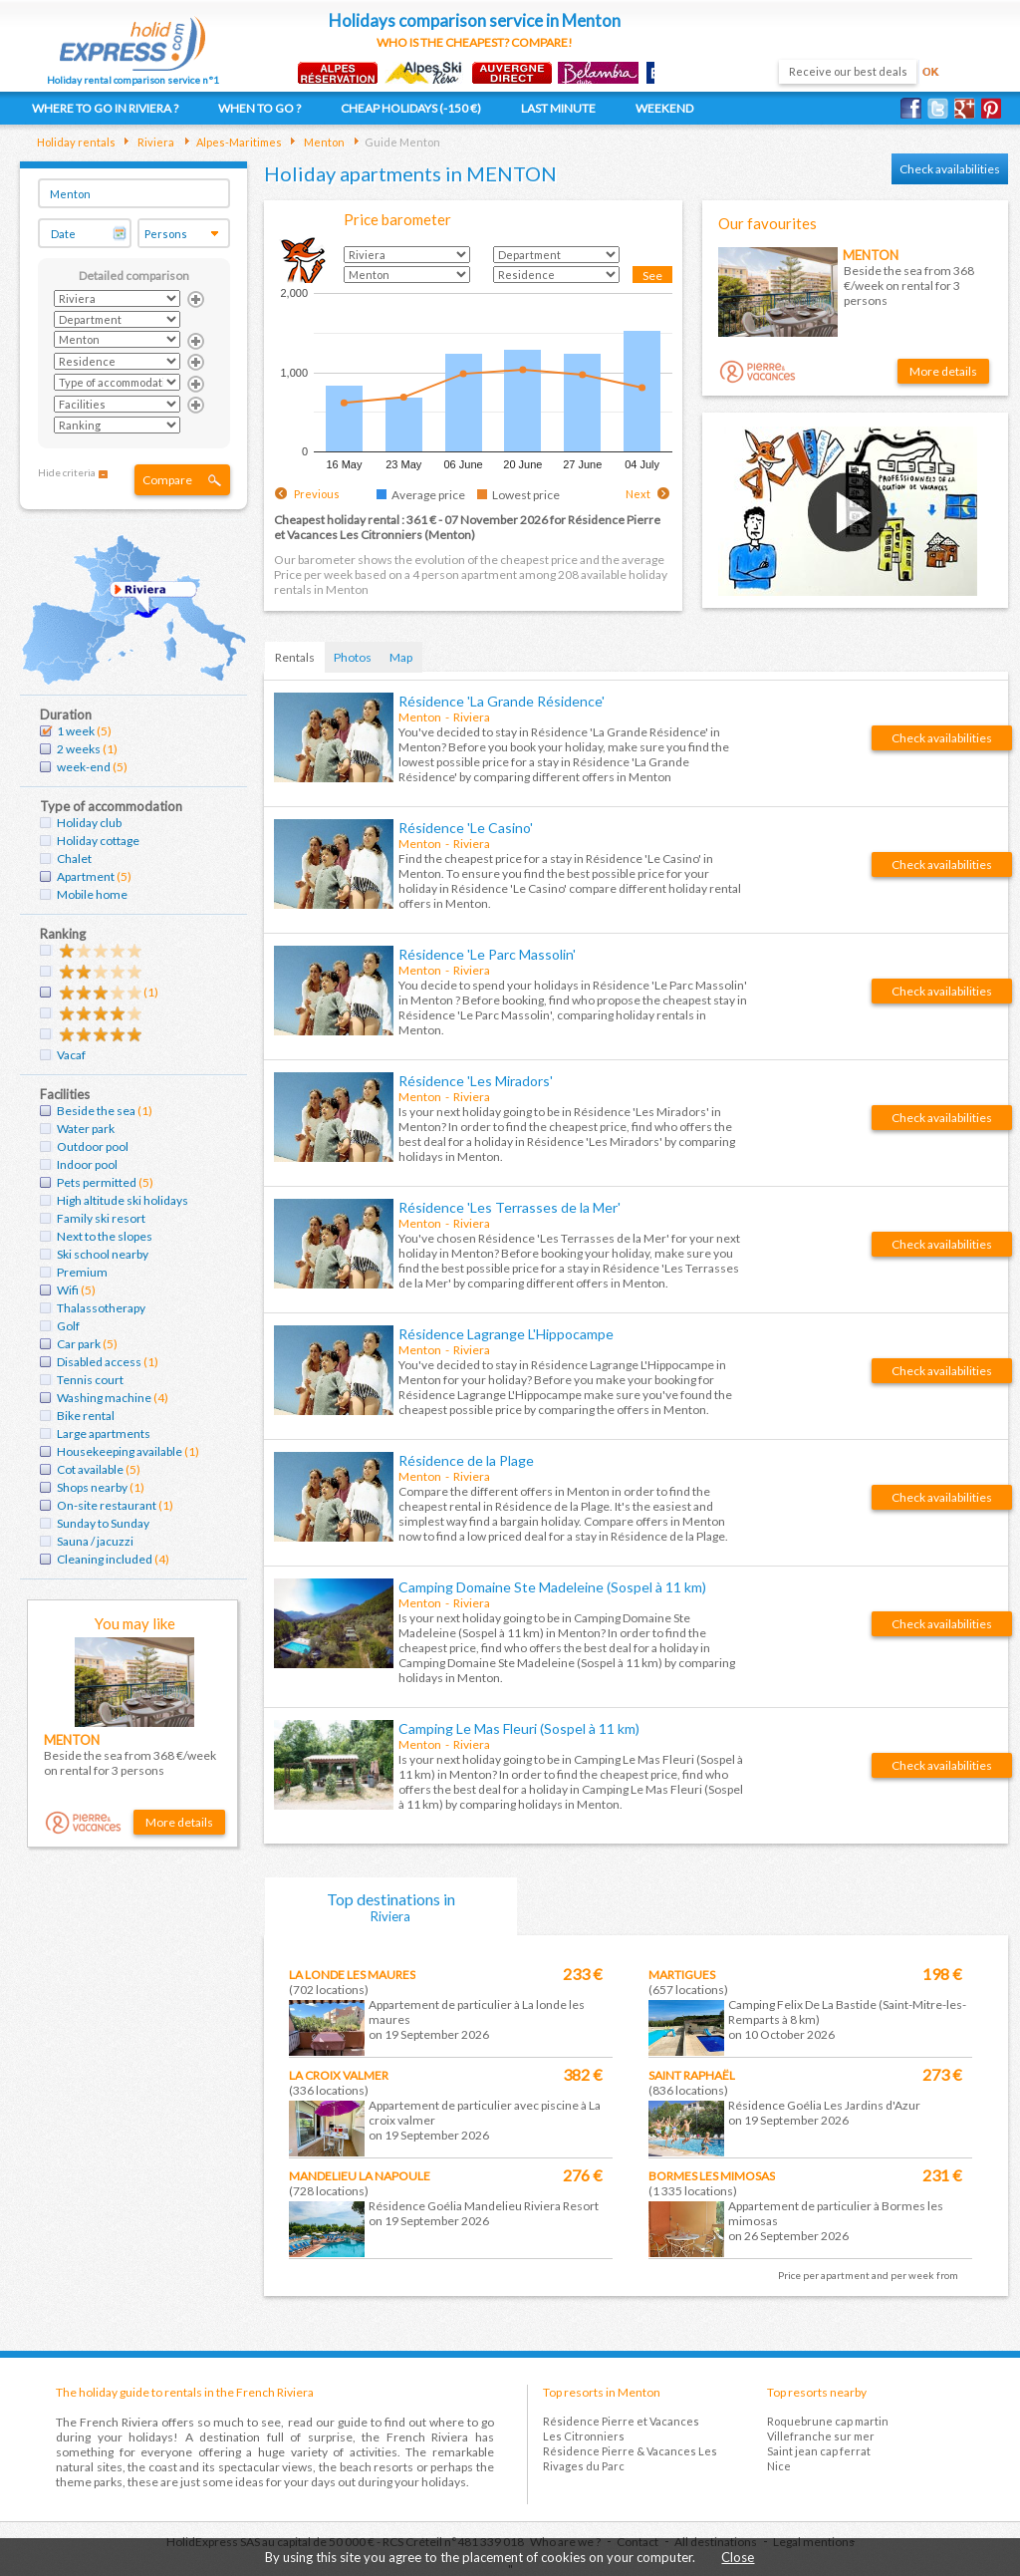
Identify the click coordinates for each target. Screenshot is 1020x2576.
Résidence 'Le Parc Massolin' (487, 954)
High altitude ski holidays (122, 1200)
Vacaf (71, 1054)
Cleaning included (104, 1559)
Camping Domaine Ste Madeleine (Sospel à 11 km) (552, 1586)
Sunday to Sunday (103, 1523)
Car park (79, 1343)
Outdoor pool (92, 1146)
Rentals (295, 657)
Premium (82, 1272)
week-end (84, 766)
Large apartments (103, 1433)
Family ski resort (101, 1218)
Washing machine (104, 1397)
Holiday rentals (76, 142)
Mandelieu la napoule (359, 2175)
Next (638, 493)
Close (737, 2557)
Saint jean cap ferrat (819, 2450)
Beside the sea (96, 1110)
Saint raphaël (691, 2075)
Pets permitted (96, 1182)
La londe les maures (352, 1974)
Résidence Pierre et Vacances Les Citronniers (621, 2428)
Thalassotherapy (101, 1307)
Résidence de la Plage (466, 1460)
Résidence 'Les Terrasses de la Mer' (509, 1207)
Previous (317, 493)
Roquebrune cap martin (828, 2421)
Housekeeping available (119, 1451)
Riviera (154, 142)
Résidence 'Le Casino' (465, 827)
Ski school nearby (102, 1254)
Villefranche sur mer (821, 2436)
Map (400, 657)
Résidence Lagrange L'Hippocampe (506, 1333)
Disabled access (99, 1361)
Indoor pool (87, 1164)
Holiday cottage (98, 840)
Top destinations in (391, 1906)
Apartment (86, 876)
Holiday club (89, 822)
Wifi (68, 1290)
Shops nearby (92, 1487)
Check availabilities (949, 168)
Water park (86, 1128)
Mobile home (92, 894)
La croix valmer (338, 2075)
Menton (323, 142)
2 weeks (79, 748)
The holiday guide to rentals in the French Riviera (185, 2392)
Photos (353, 657)
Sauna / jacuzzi (95, 1541)
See (652, 275)
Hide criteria (67, 472)
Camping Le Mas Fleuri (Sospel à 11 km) (518, 1728)
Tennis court (90, 1379)
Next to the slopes (104, 1236)
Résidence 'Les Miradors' (475, 1080)
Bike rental (86, 1415)
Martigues (681, 1974)
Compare (167, 479)
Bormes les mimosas (711, 2175)
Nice (779, 2465)
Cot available (90, 1469)
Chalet (74, 858)
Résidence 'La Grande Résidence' (501, 701)
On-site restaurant (106, 1505)
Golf (68, 1325)
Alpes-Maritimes (238, 142)
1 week (76, 730)
